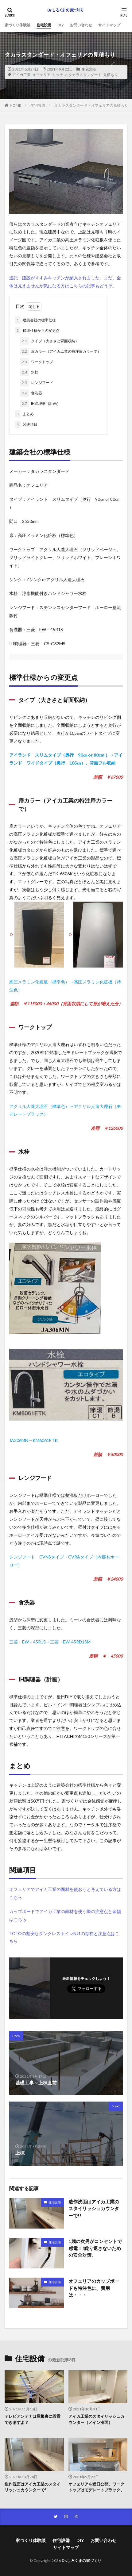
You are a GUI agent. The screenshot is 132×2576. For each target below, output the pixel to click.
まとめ (24, 414)
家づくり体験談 (17, 25)
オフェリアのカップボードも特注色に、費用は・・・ (93, 2288)
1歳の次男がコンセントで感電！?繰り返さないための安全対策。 (95, 2248)
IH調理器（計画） (40, 403)
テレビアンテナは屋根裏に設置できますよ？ (32, 2419)
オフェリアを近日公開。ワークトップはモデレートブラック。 (96, 2487)
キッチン (59, 74)
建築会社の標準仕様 (35, 320)
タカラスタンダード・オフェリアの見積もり (91, 105)
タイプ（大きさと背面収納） (49, 341)
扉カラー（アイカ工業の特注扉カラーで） (60, 351)
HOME (15, 105)
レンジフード (36, 382)
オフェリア (41, 74)
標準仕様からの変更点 (37, 330)
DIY (60, 25)
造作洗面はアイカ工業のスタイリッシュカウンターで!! (93, 2208)
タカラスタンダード (85, 74)
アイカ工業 (21, 74)
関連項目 (26, 424)
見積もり (110, 74)
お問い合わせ (81, 25)
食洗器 (31, 393)
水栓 (29, 372)
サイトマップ (109, 25)
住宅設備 (44, 25)
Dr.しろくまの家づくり (82, 2560)
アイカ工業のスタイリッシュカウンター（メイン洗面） (96, 2419)
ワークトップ (36, 362)
